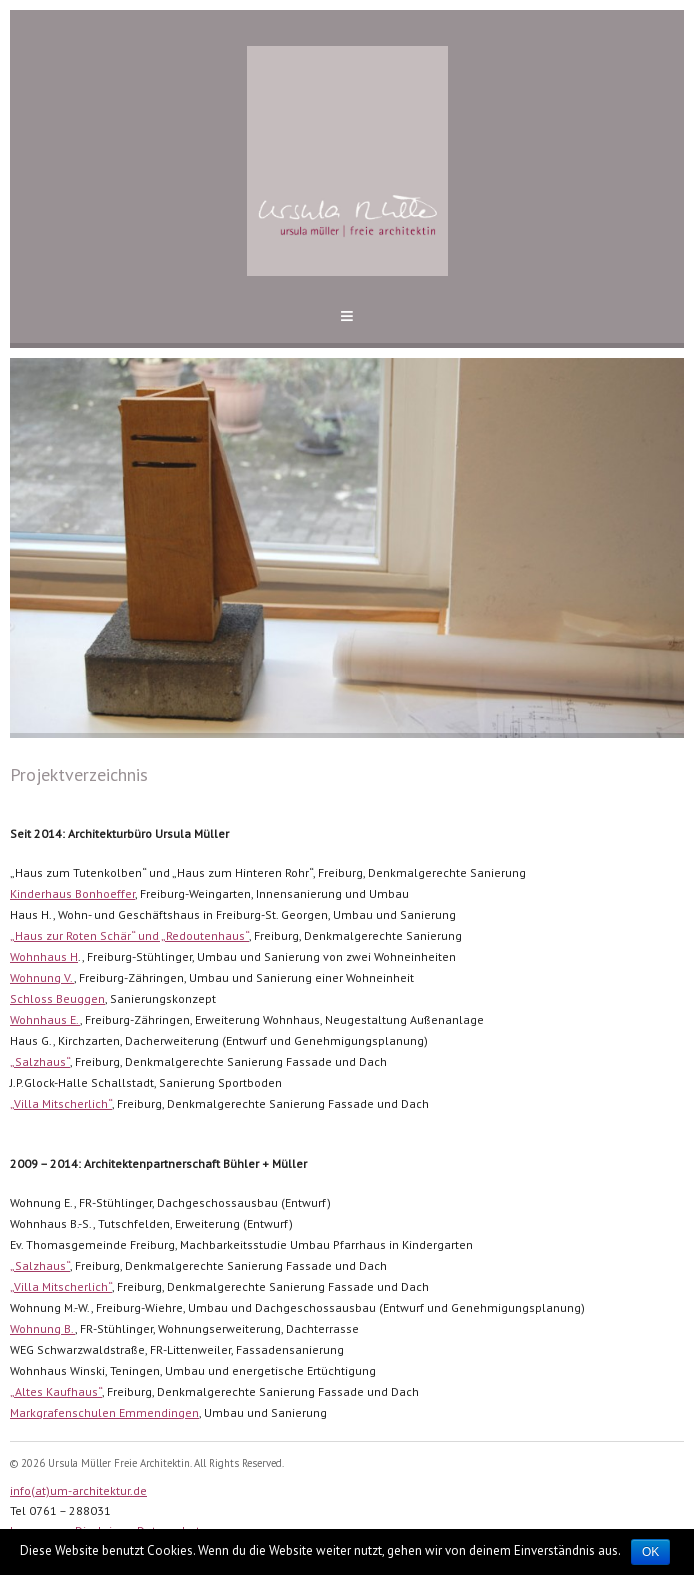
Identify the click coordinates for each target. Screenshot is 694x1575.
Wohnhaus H (44, 956)
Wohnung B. (42, 1328)
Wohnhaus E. (45, 1019)
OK (650, 1552)
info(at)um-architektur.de (78, 1490)
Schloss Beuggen (57, 998)
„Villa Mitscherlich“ (61, 1103)
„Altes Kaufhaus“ (56, 1391)
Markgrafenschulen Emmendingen (104, 1412)
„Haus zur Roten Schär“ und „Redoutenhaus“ (129, 935)
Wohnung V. (42, 977)
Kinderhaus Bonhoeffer (72, 893)
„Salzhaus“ (40, 1061)
